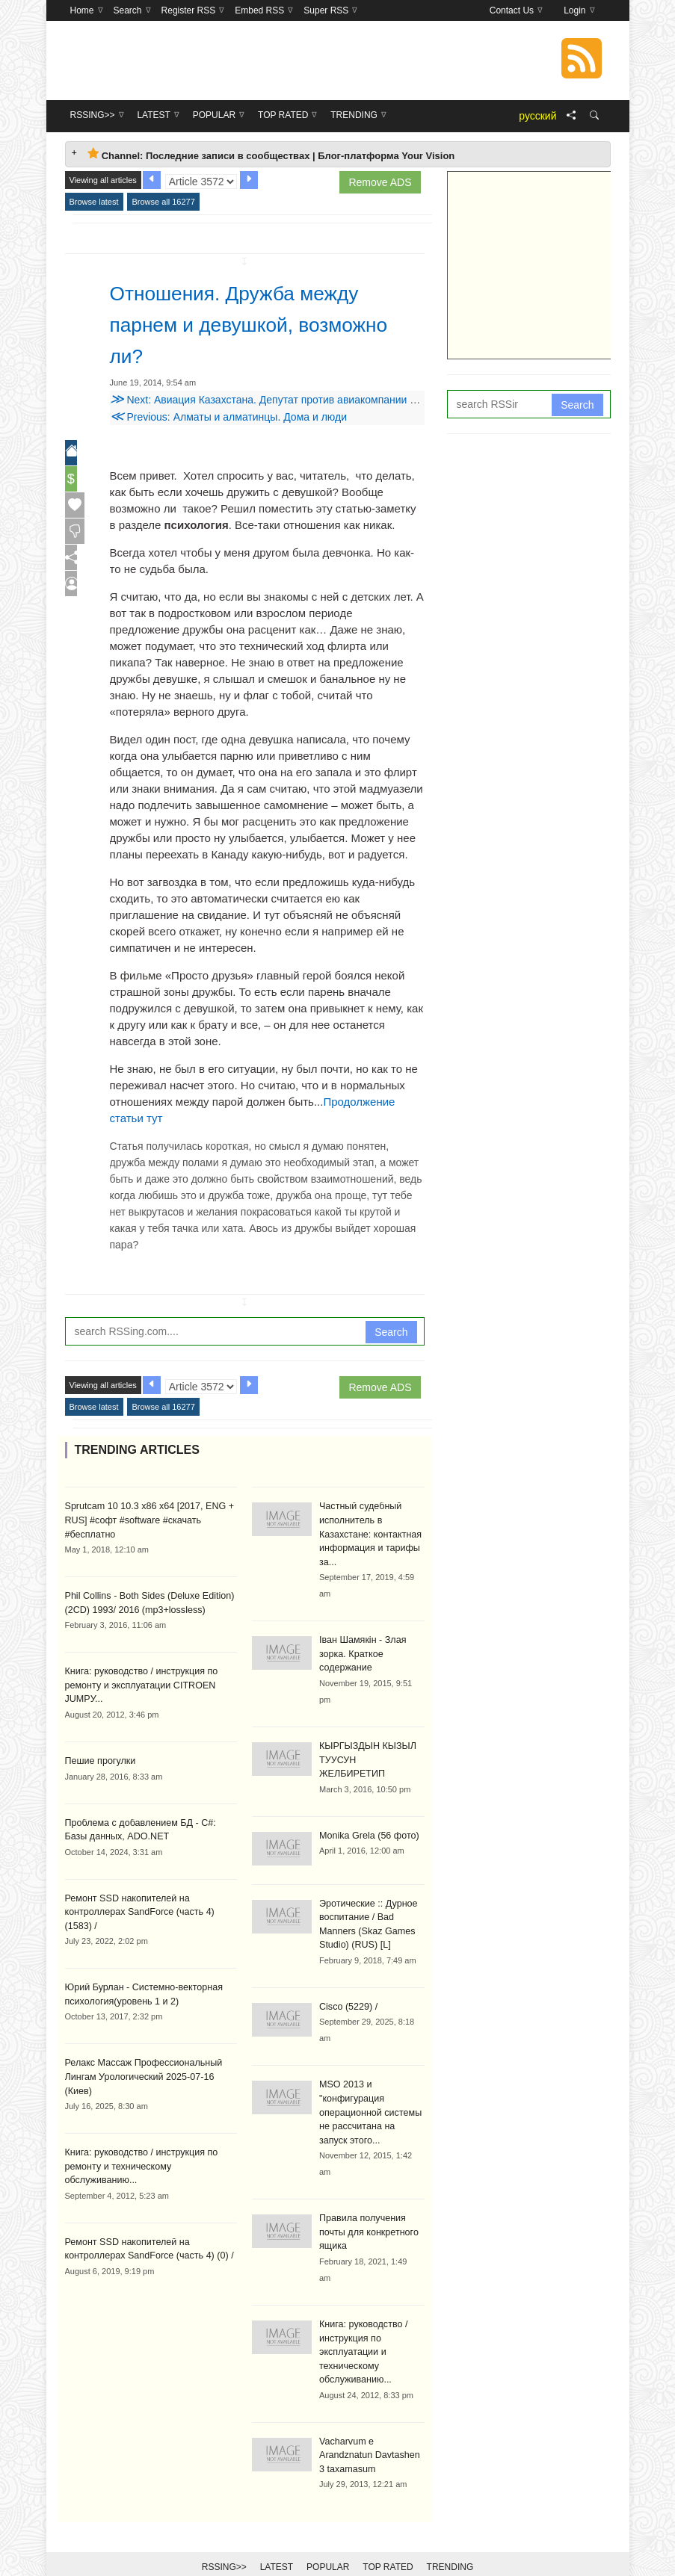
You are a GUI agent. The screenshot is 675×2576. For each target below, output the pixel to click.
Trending (450, 2540)
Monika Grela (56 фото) (367, 1817)
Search (391, 1332)
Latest (276, 2540)
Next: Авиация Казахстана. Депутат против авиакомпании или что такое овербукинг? (324, 400)
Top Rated (388, 2540)
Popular (327, 2540)
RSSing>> (224, 2540)
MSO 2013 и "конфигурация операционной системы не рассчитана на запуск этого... (370, 2091)
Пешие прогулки (99, 1757)
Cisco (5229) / (347, 1986)
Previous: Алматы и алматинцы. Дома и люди (229, 417)
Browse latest (94, 201)
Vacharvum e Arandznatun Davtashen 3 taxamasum (371, 2428)
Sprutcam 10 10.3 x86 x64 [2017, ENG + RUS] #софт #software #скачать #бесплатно (145, 1519)
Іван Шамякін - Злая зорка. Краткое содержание (360, 1651)
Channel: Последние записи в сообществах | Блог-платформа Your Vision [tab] (271, 154)
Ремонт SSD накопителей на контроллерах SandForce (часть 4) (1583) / (150, 1906)
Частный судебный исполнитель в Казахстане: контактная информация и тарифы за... (368, 1533)
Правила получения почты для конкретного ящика (366, 2209)
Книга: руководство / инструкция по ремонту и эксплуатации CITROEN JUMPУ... (138, 1682)
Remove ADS (379, 182)
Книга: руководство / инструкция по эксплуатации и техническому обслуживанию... (361, 2327)
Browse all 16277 (163, 201)
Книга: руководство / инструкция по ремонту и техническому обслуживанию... (138, 2144)
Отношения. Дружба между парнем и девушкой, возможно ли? (261, 323)
